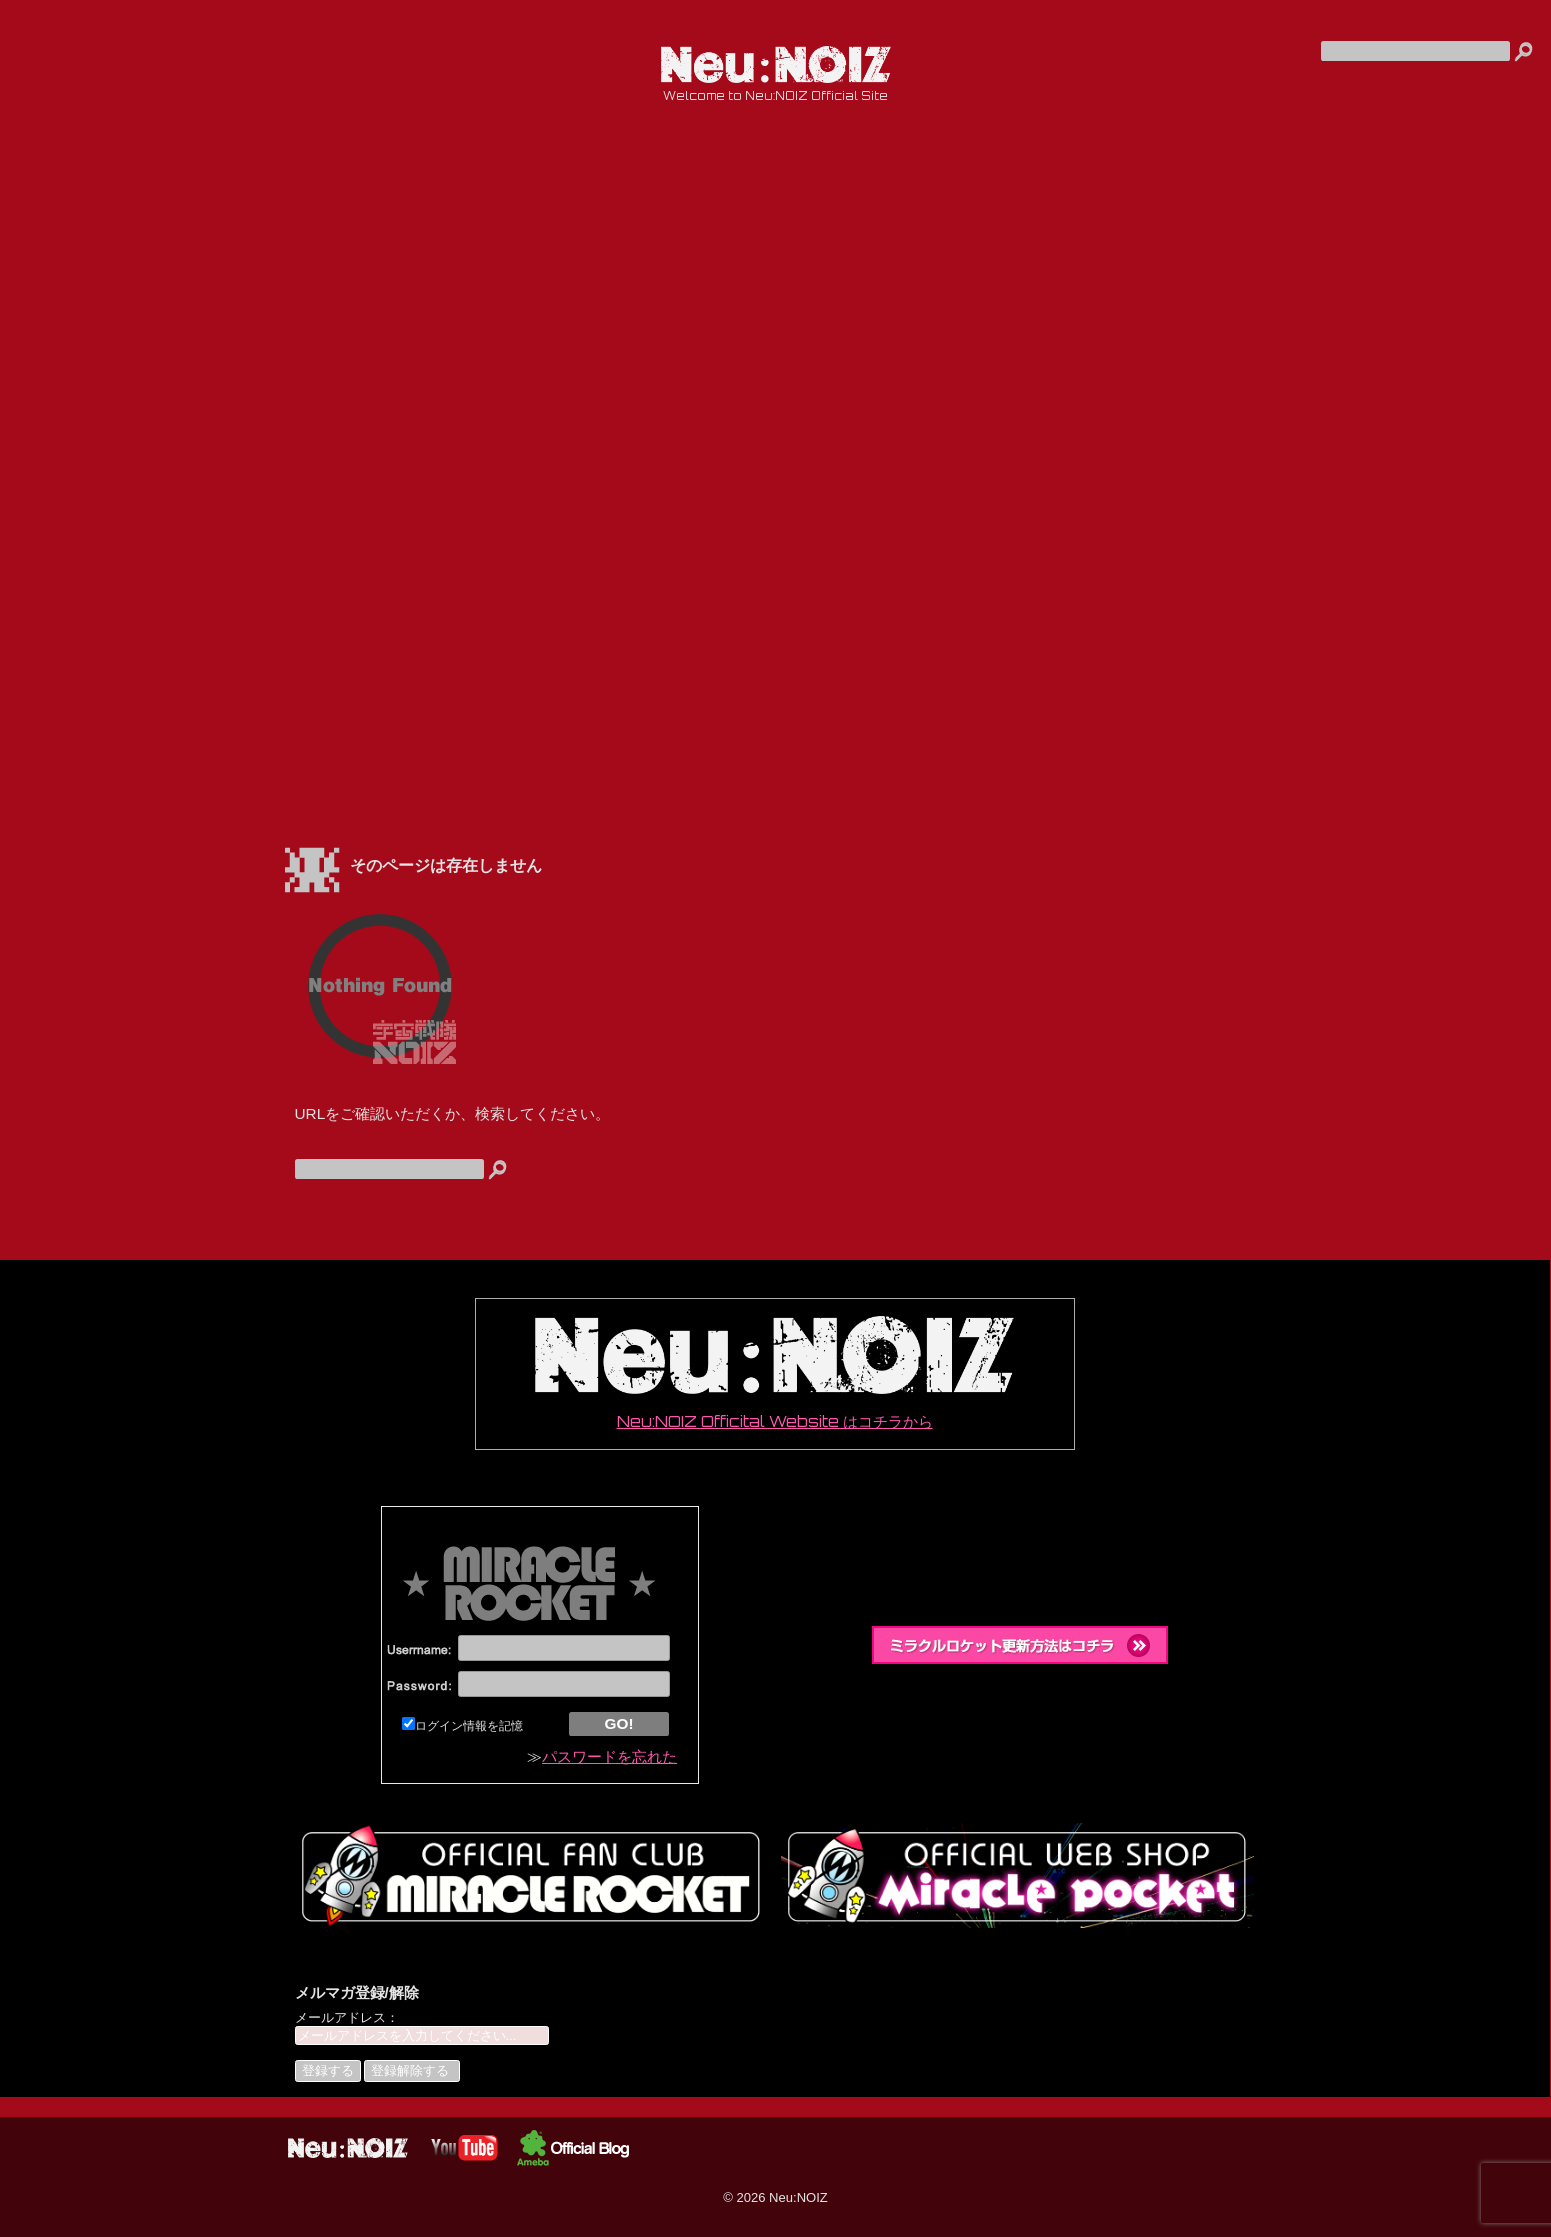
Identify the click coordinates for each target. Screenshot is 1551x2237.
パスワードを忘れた (609, 1756)
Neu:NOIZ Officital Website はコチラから (774, 1373)
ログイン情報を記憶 (462, 1726)
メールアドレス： (347, 2017)
